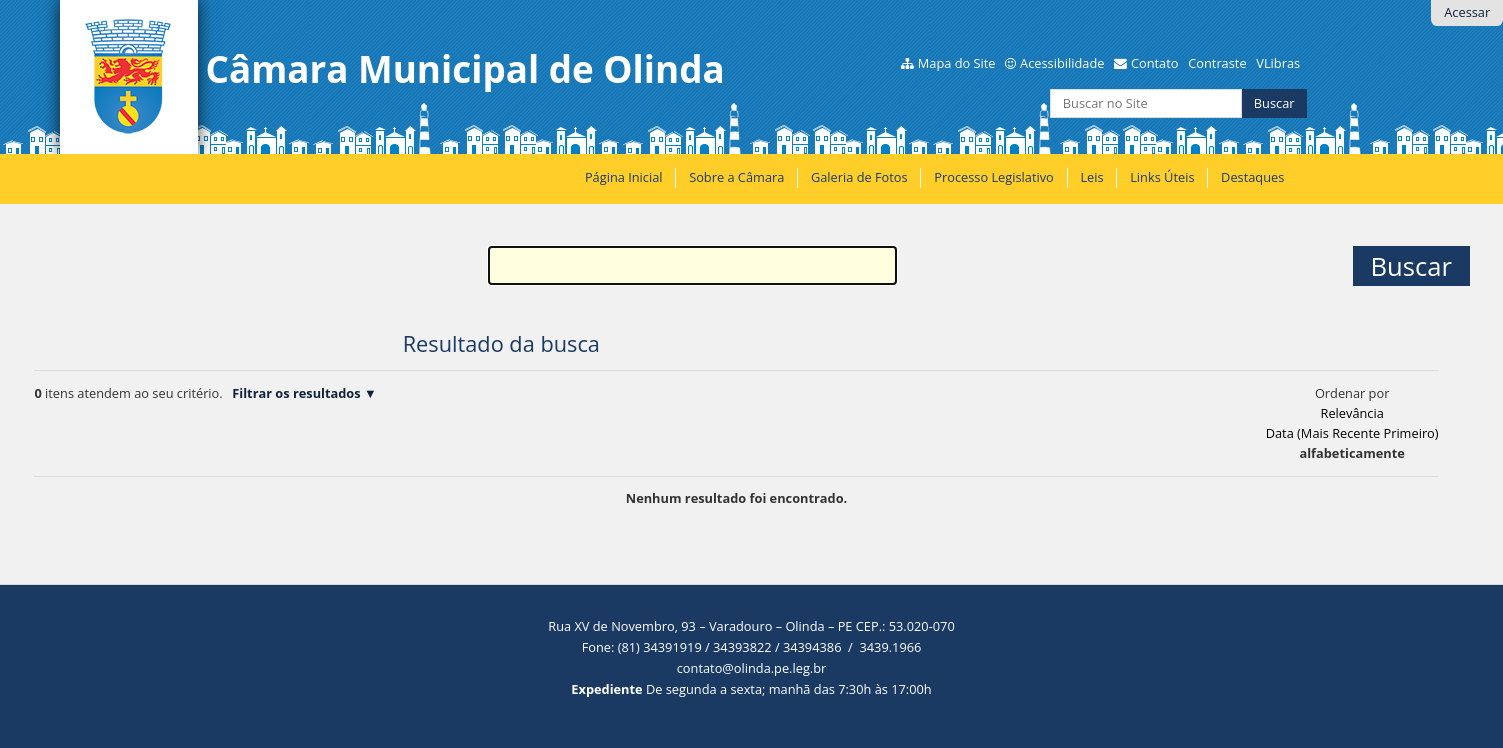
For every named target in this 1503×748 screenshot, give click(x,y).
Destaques (1252, 177)
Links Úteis (1162, 177)
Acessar (1467, 12)
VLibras (1278, 63)
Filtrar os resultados (296, 393)
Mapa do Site (957, 63)
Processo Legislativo (994, 177)
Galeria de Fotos (859, 177)
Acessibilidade (1062, 63)
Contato (1155, 63)
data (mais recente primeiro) (1352, 433)
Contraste (1217, 63)
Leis (1091, 177)
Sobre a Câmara (736, 177)
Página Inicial (624, 177)
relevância (1351, 413)
